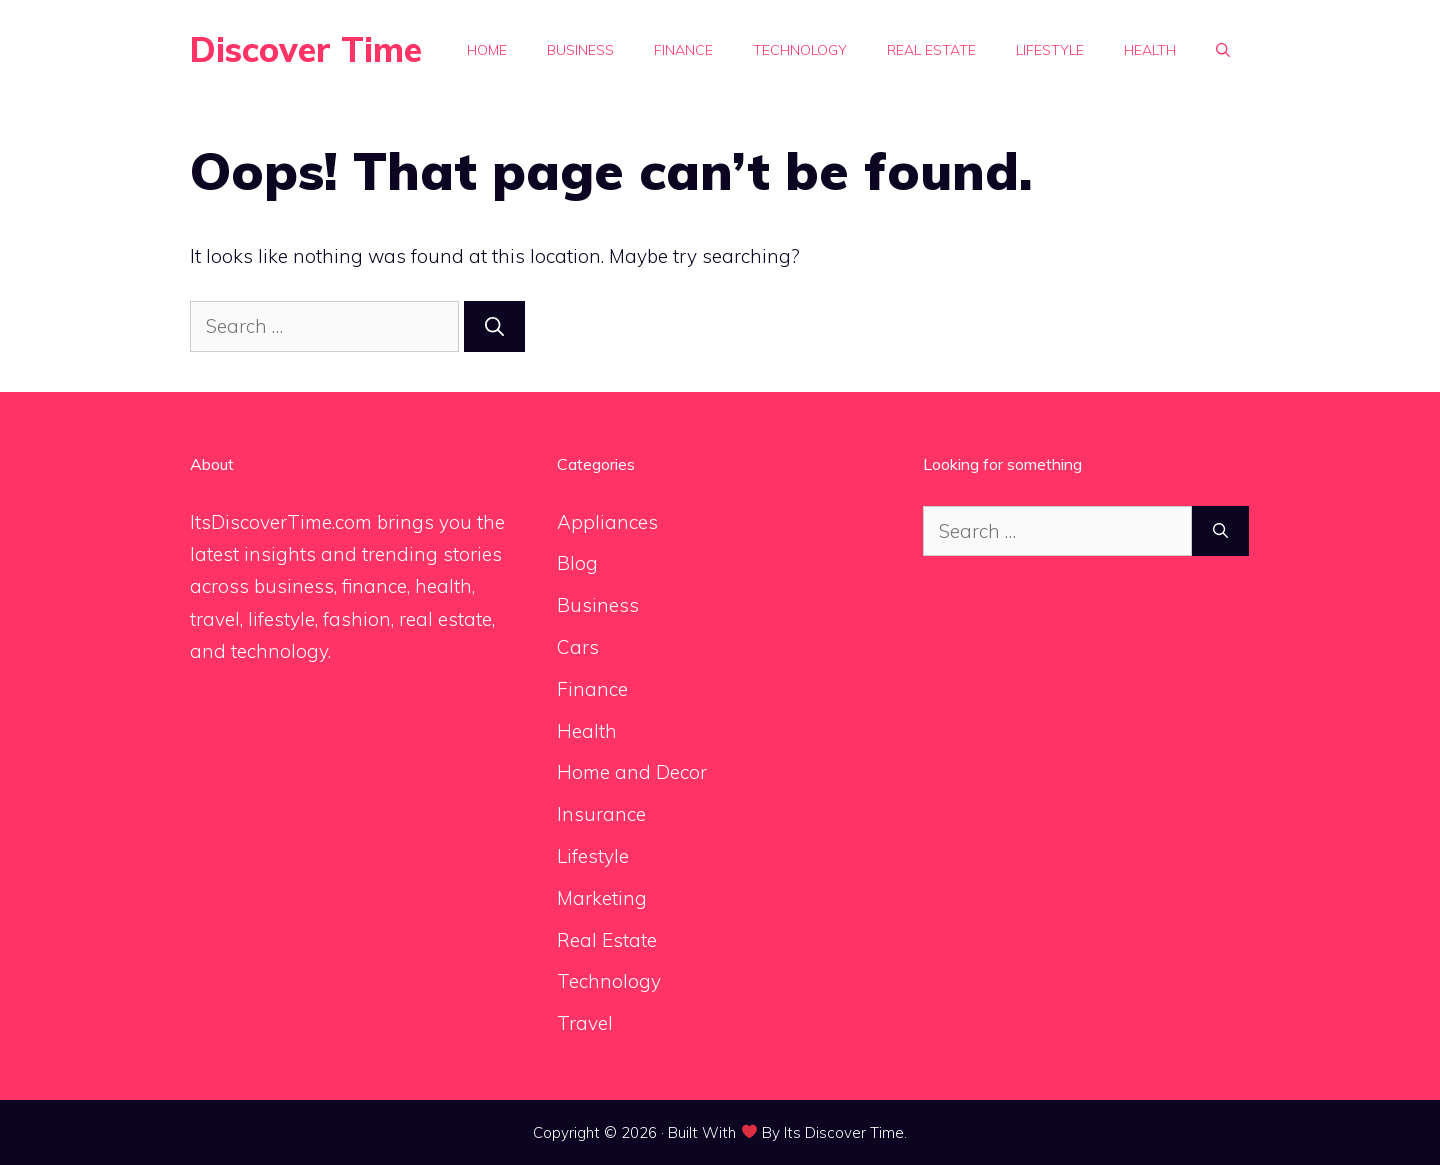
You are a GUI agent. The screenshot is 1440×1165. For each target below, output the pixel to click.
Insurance (601, 814)
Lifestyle (1050, 50)
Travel (585, 1023)
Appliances (607, 522)
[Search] (494, 326)
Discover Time (306, 49)
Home (487, 50)
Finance (683, 50)
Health (1150, 50)
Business (580, 50)
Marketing (602, 898)
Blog (577, 563)
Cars (578, 647)
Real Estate (931, 50)
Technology (800, 50)
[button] (1223, 50)
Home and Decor (632, 772)
